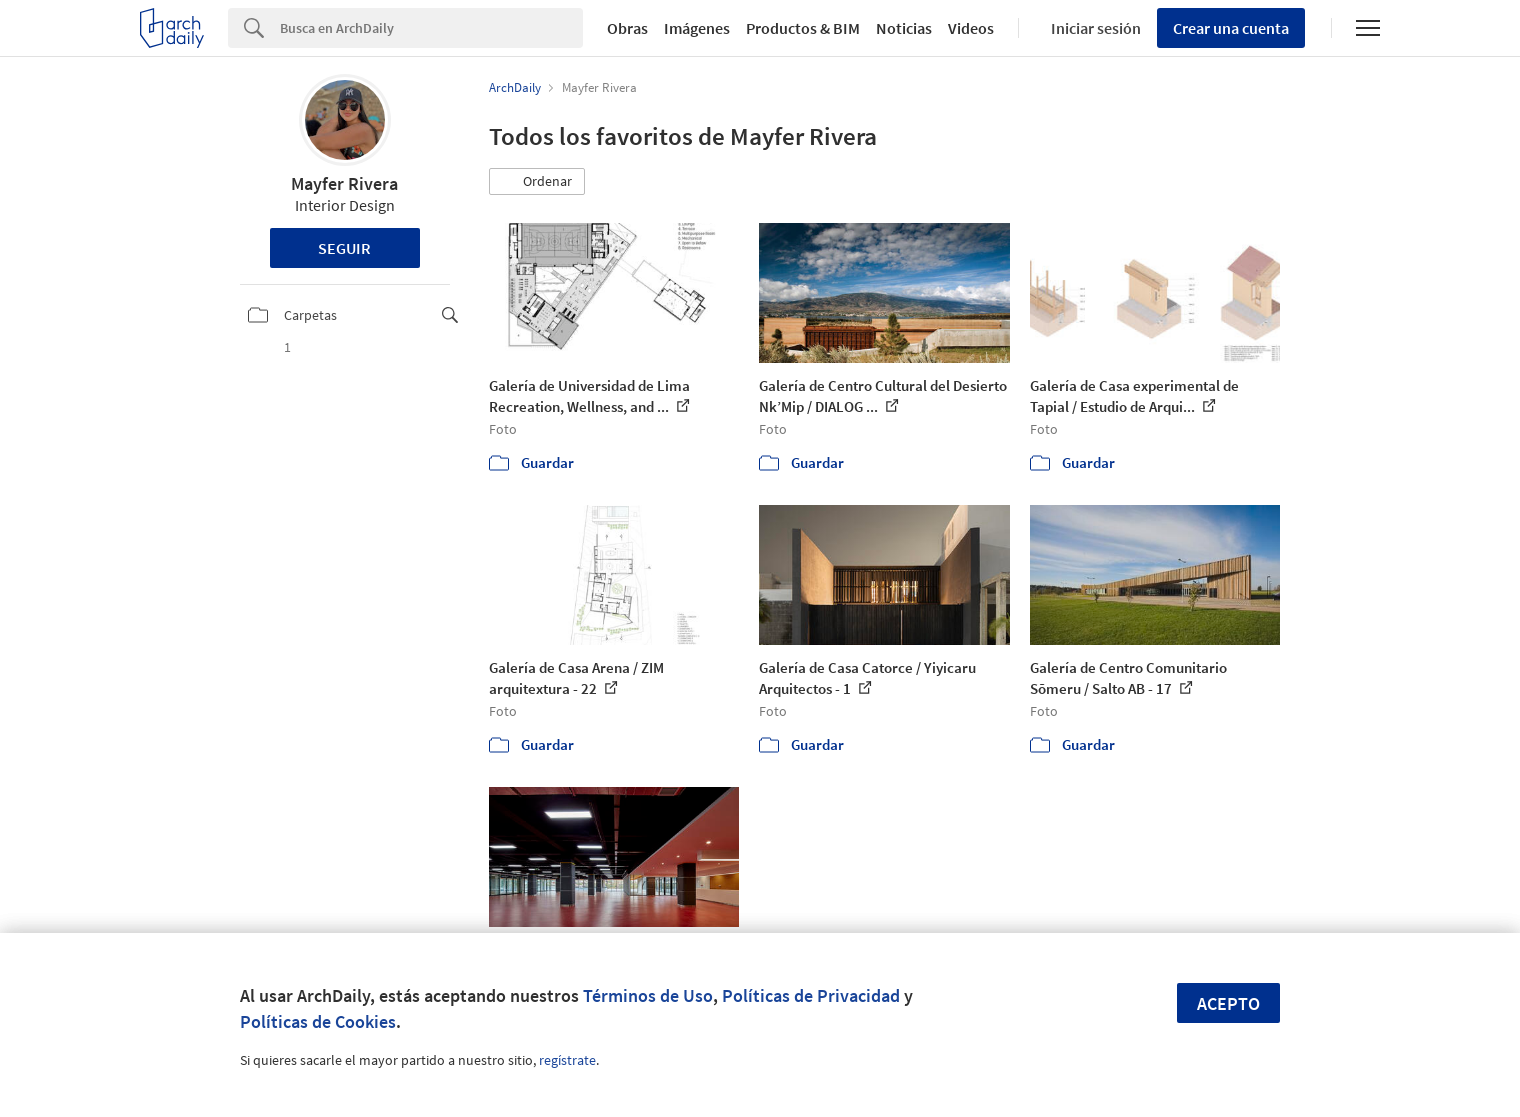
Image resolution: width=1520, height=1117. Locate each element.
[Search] (431, 28)
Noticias (904, 28)
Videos (971, 28)
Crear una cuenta (1231, 28)
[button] (537, 182)
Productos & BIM (803, 28)
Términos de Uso (648, 995)
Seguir (344, 248)
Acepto (1228, 1003)
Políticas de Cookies (318, 1021)
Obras (627, 28)
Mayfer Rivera (344, 183)
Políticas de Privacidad (811, 995)
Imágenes (697, 28)
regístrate (567, 1060)
